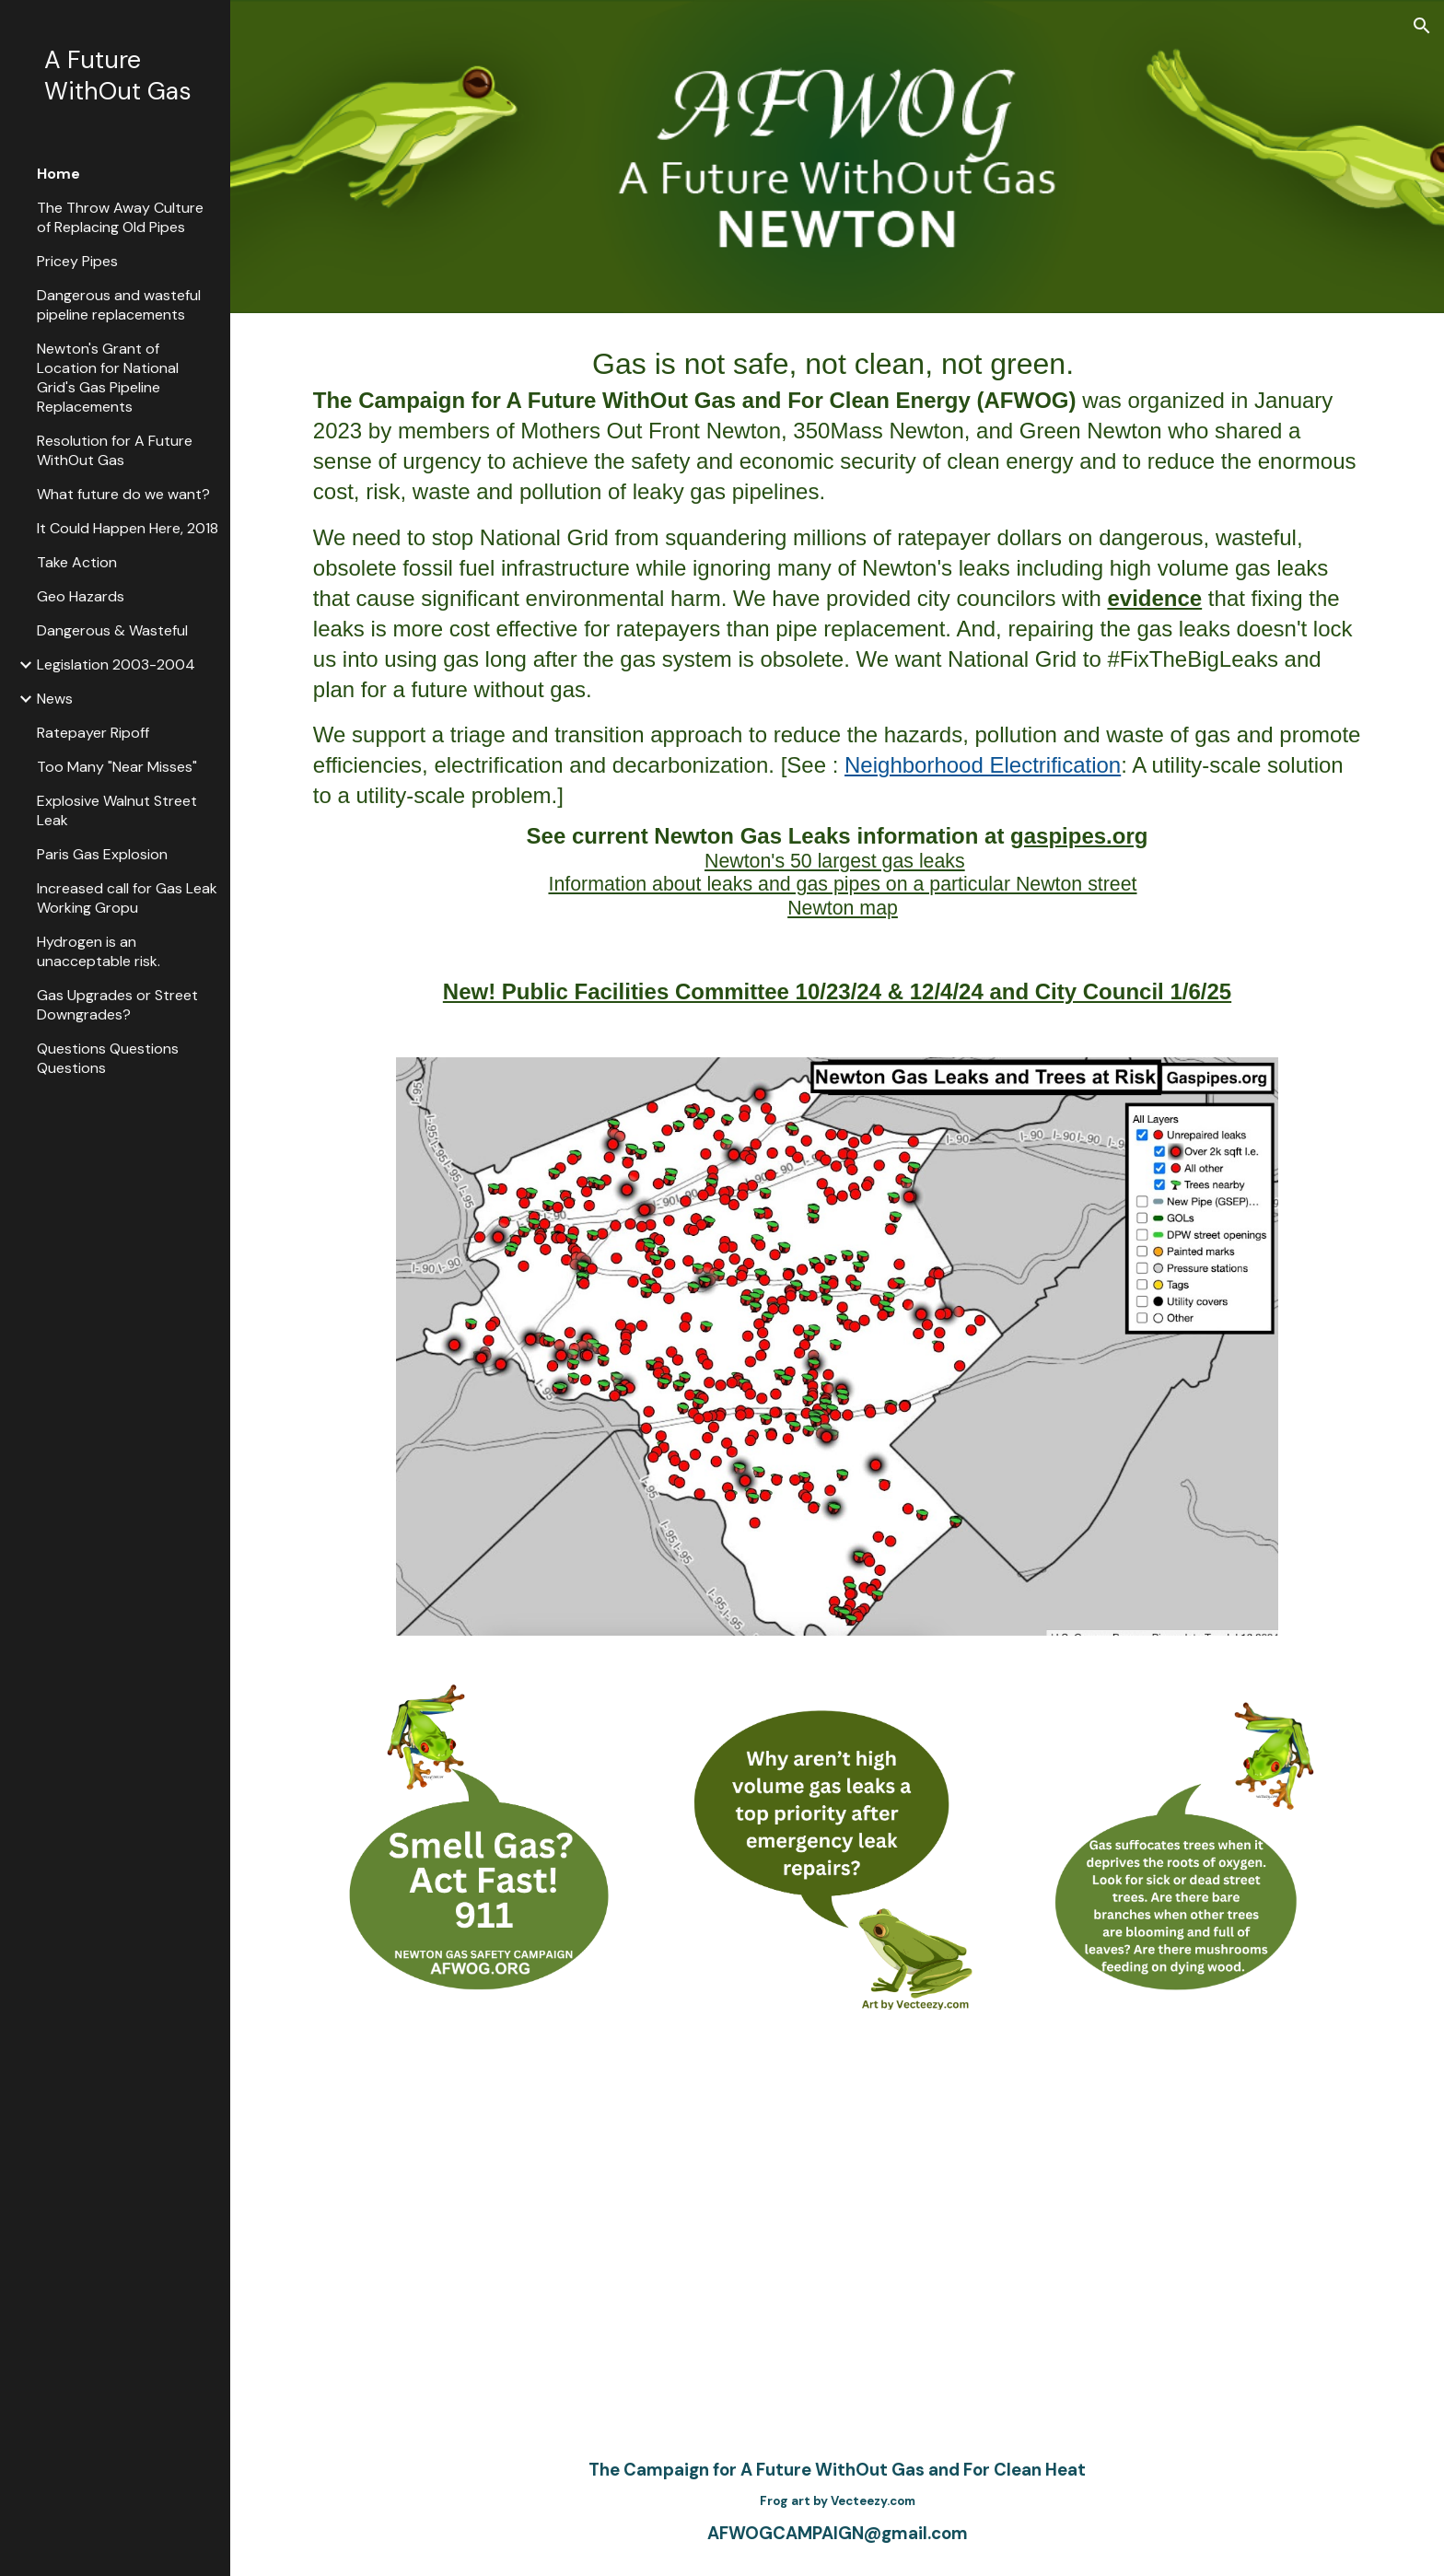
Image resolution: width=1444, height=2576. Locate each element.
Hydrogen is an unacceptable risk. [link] (98, 951)
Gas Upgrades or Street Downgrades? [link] (117, 1004)
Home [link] (58, 173)
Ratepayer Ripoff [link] (93, 732)
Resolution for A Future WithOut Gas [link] (114, 450)
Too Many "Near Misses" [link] (117, 766)
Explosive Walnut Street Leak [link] (117, 810)
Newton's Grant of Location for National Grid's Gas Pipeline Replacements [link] (108, 377)
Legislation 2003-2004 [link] (116, 664)
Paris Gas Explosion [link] (102, 854)
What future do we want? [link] (123, 494)
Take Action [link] (77, 562)
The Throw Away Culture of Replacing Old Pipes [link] (120, 217)
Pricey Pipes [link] (77, 261)
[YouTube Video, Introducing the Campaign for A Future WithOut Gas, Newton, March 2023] (837, 2230)
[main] (837, 631)
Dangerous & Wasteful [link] (112, 630)
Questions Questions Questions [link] (108, 1058)
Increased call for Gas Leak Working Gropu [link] (127, 898)
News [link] (55, 698)
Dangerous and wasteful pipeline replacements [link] (119, 305)
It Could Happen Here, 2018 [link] (127, 528)
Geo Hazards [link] (80, 596)
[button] (1422, 26)
